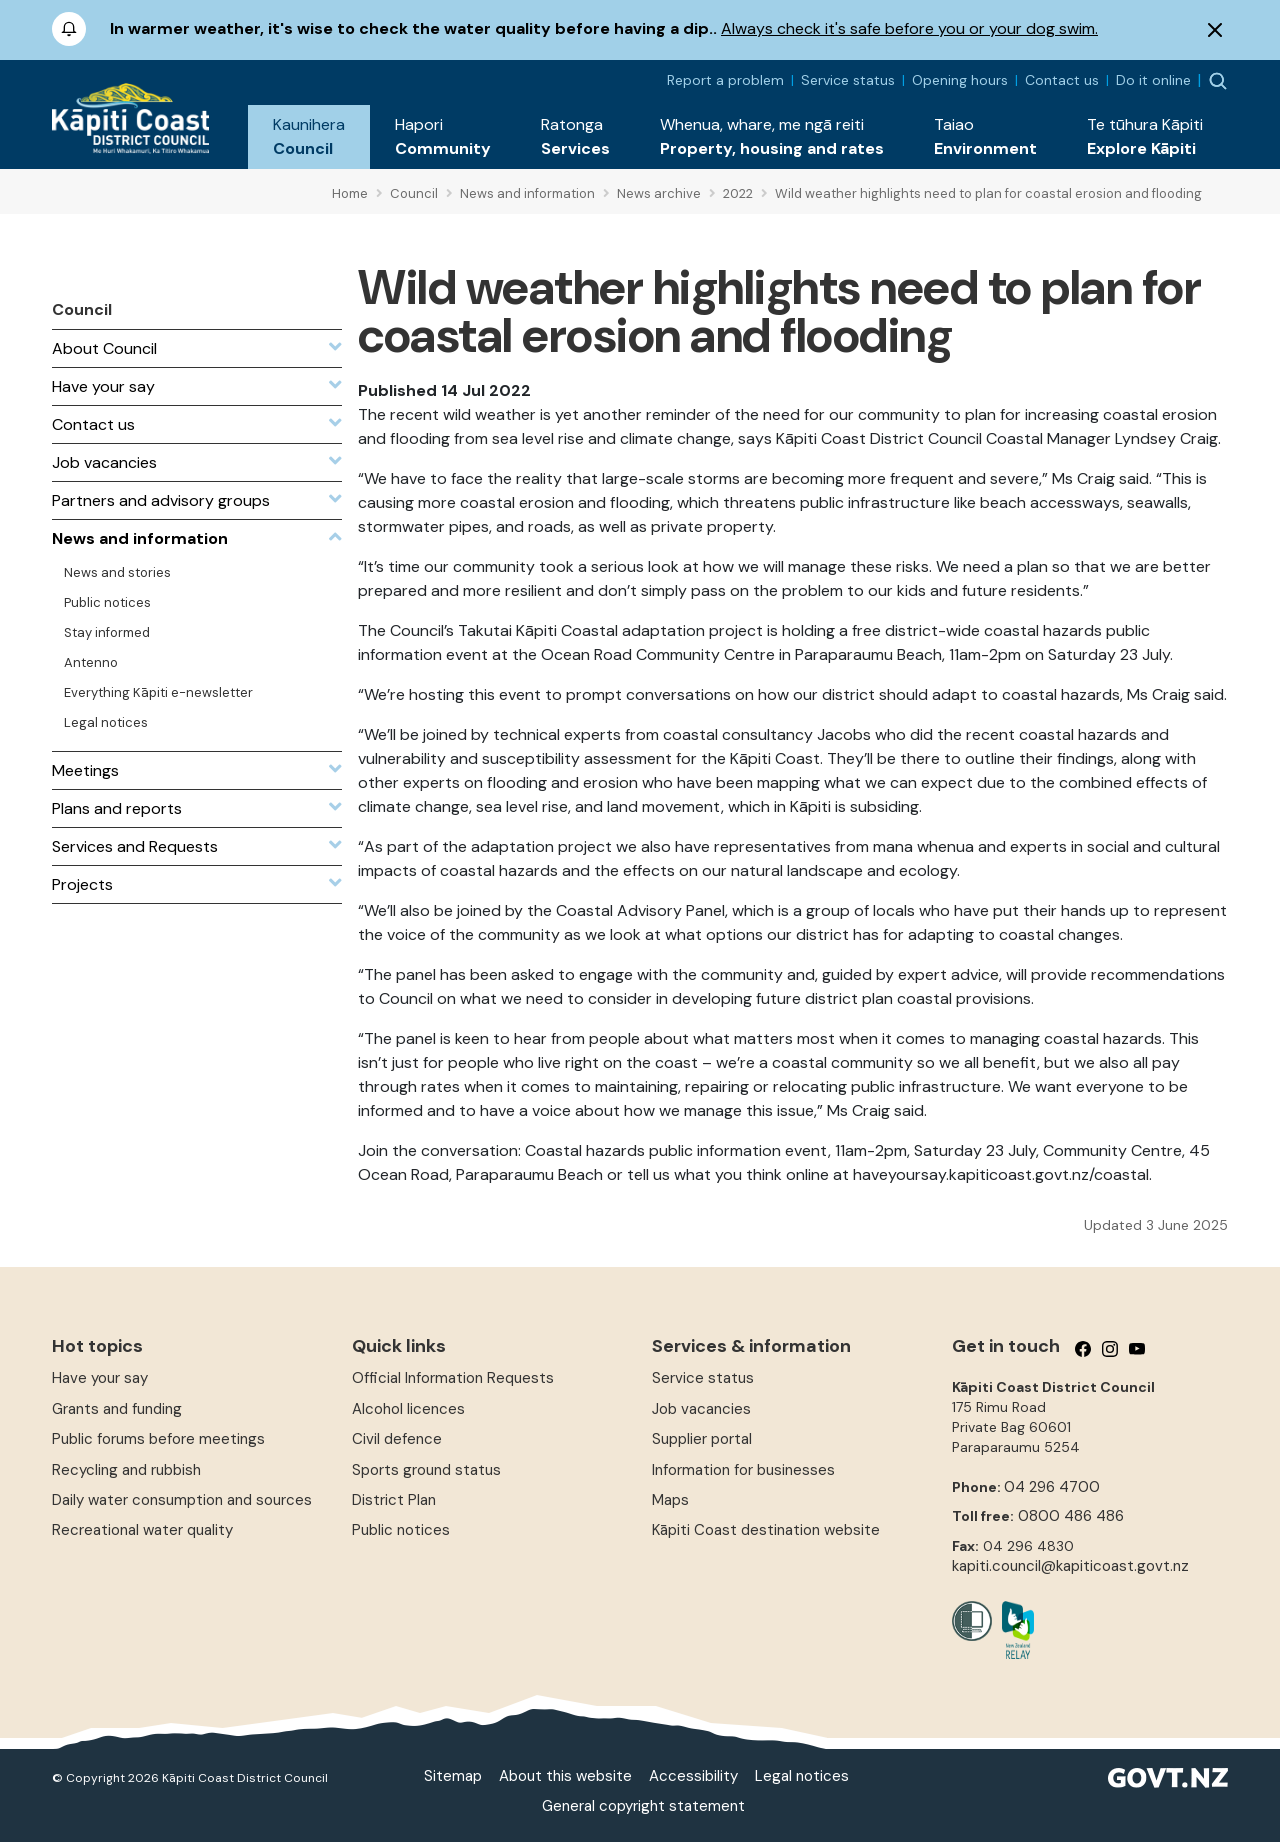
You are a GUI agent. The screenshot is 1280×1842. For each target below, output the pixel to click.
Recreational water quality (142, 1530)
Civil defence (397, 1439)
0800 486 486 (1071, 1516)
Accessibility (693, 1776)
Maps (670, 1500)
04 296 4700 (1052, 1487)
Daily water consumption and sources (182, 1500)
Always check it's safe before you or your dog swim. (909, 28)
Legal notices (802, 1776)
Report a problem (725, 80)
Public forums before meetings (158, 1439)
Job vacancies (701, 1409)
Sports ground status (426, 1470)
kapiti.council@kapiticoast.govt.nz (1070, 1566)
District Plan (394, 1500)
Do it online (1153, 80)
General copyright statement (643, 1806)
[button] (309, 137)
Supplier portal (702, 1439)
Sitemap (453, 1776)
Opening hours (960, 80)
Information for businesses (743, 1470)
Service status (848, 80)
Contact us (1062, 80)
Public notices (401, 1530)
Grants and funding (117, 1409)
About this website (565, 1776)
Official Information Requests (453, 1378)
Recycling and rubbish (126, 1470)
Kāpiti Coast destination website (766, 1530)
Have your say (100, 1378)
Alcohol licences (408, 1409)
